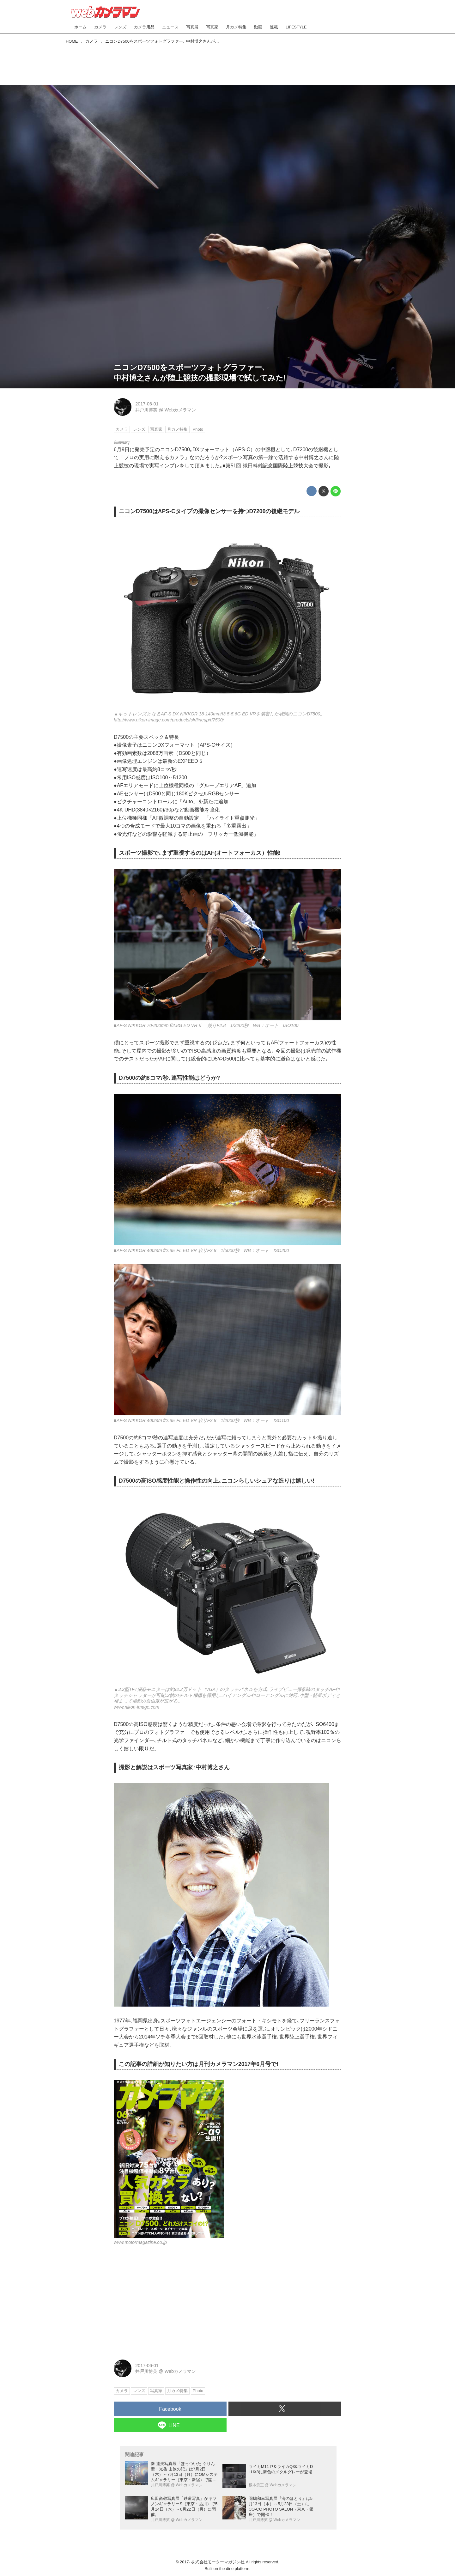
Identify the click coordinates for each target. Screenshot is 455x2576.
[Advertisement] (227, 63)
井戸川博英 (146, 409)
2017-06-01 (147, 403)
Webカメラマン (180, 409)
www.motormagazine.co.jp (140, 2242)
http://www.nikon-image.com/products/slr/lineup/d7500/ (169, 719)
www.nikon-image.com (136, 1707)
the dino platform (234, 2568)
